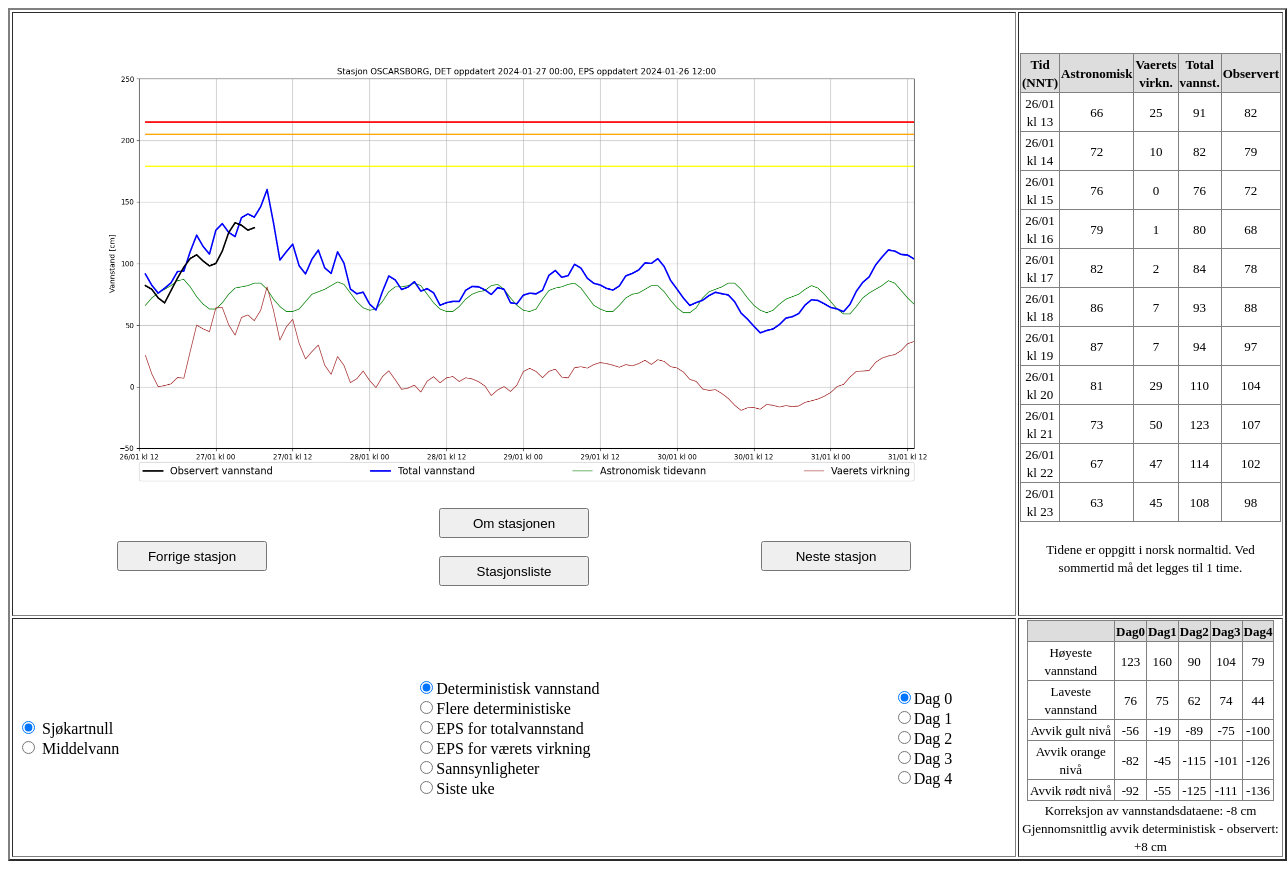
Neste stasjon (836, 556)
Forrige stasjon (192, 556)
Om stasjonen (514, 523)
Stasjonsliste (514, 571)
